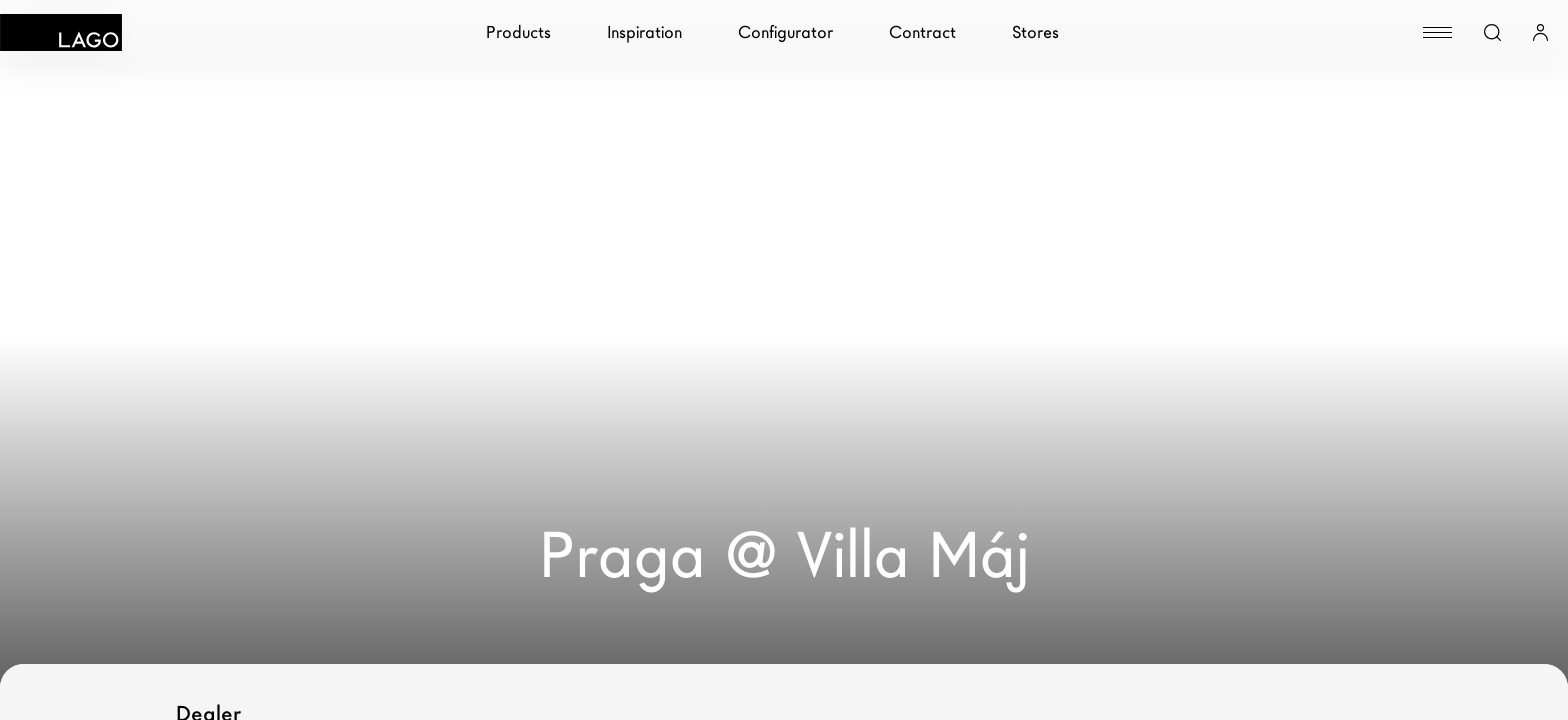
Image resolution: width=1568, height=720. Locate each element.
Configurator (785, 32)
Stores (1035, 32)
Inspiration (644, 32)
